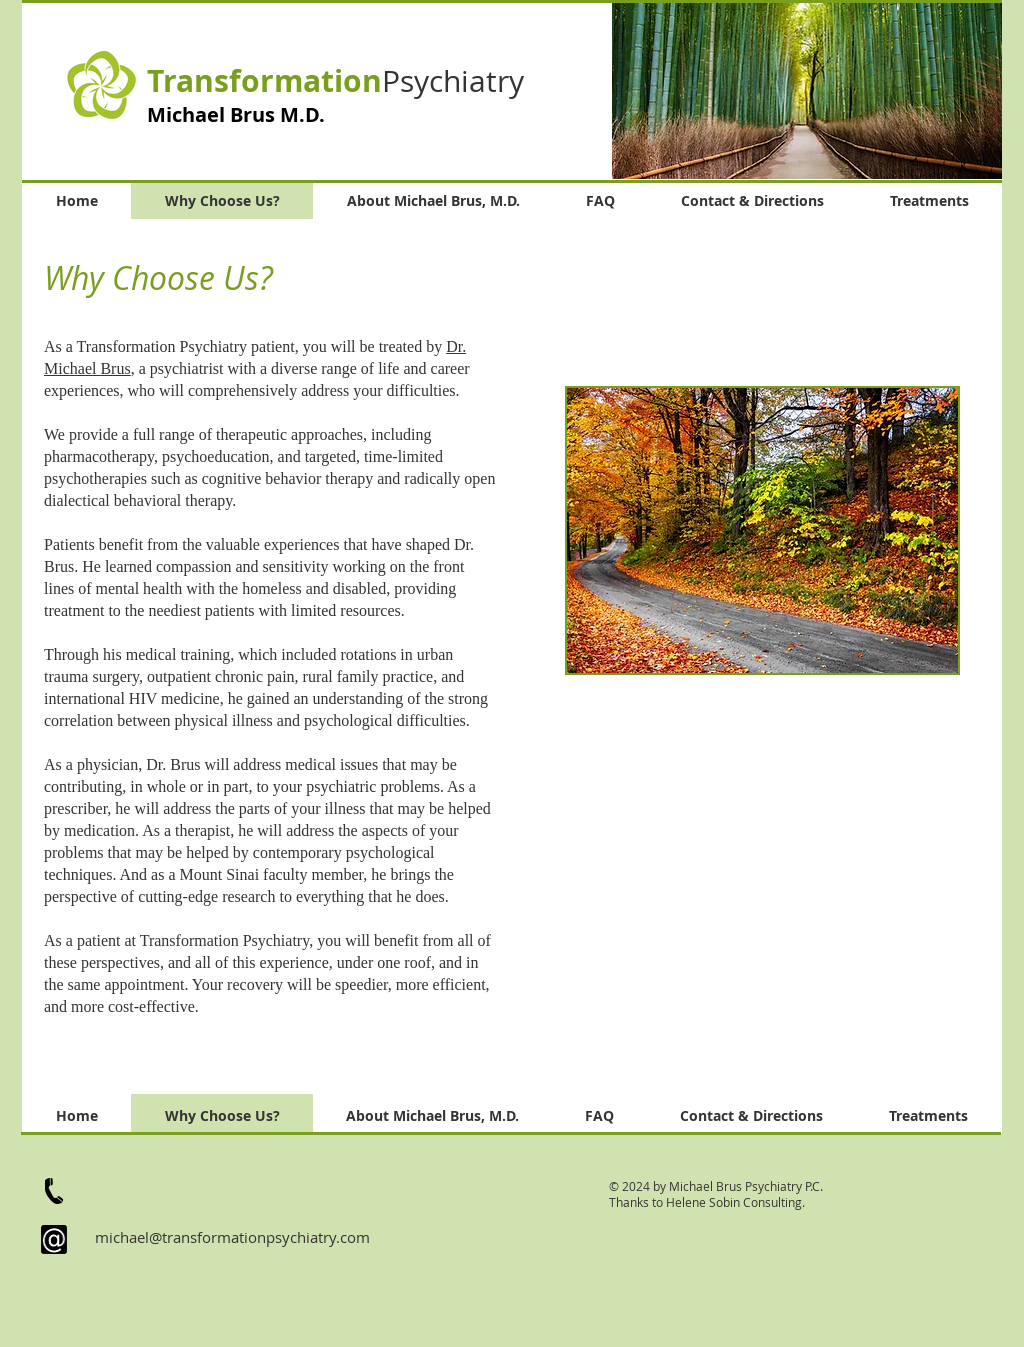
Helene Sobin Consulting (734, 1202)
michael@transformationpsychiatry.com (232, 1237)
